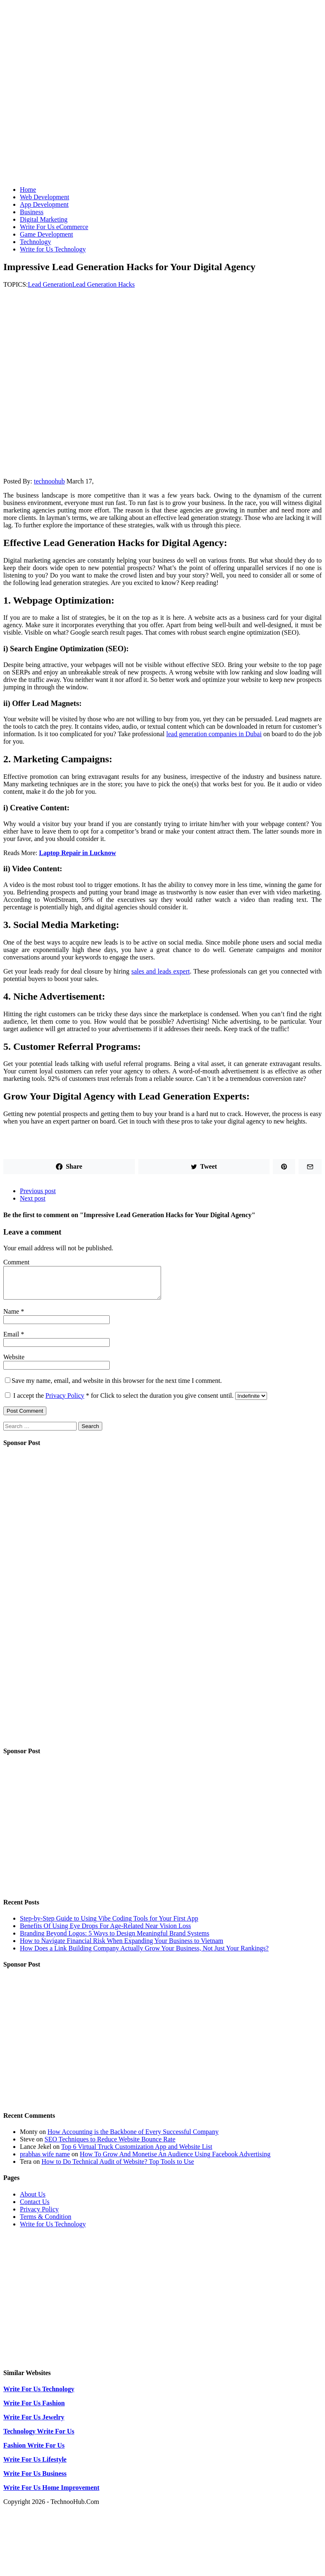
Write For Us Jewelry (33, 2423)
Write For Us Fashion (34, 2409)
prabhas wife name (45, 2160)
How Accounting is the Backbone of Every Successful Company (133, 2137)
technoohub (49, 481)
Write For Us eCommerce (54, 226)
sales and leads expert (160, 971)
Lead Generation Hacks (103, 284)
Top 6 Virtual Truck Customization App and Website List (136, 2152)
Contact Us (35, 2207)
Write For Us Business (35, 2479)
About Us (33, 2200)
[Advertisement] (162, 121)
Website (13, 1363)
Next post (33, 1198)
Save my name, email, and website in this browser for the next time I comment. (117, 1386)
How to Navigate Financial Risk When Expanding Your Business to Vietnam (121, 1946)
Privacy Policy (65, 1401)
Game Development (46, 234)
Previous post (38, 1190)
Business (31, 211)
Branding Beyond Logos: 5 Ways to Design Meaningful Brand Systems (114, 1939)
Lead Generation (50, 284)
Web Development (44, 197)
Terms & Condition (45, 2222)
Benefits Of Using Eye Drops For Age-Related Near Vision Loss (105, 1932)
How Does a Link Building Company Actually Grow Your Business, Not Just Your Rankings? (144, 1954)
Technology (35, 241)
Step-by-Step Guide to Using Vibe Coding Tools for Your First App (109, 1924)
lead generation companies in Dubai (214, 733)
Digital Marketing (43, 219)
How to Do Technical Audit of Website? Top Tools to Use (117, 2167)
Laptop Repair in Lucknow (77, 852)
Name (12, 1317)
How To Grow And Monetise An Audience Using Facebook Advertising (175, 2160)
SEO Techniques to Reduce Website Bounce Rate (110, 2145)
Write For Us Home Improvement (51, 2493)
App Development (44, 204)
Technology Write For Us (38, 2437)
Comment (16, 1262)
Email (12, 1340)
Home (28, 189)
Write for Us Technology (53, 249)
